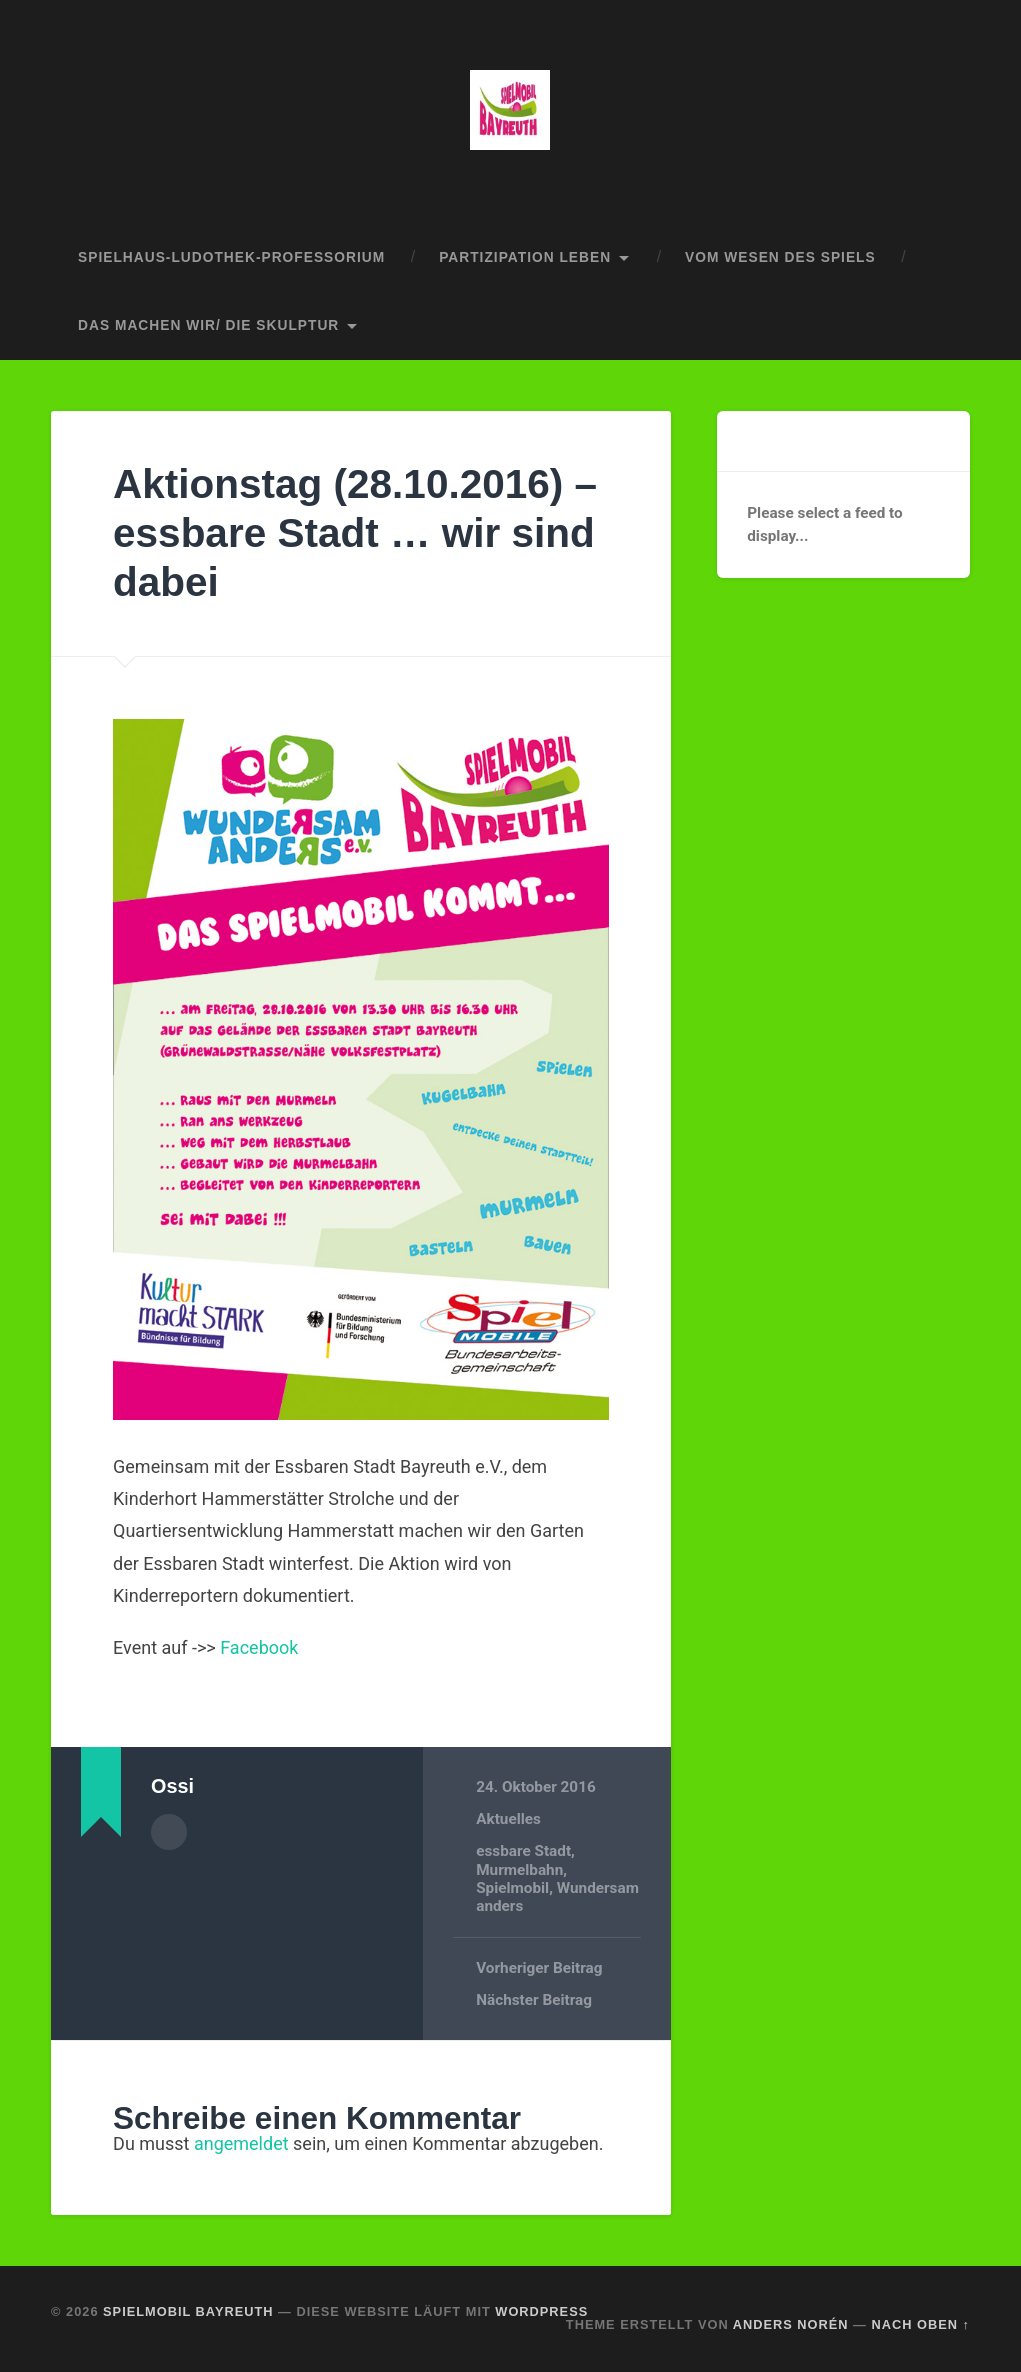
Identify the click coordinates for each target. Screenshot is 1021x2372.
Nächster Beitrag (534, 2000)
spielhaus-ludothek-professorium (231, 257)
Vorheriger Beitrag (539, 1968)
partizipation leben (525, 257)
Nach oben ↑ (920, 2324)
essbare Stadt (523, 1851)
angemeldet (241, 2143)
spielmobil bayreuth (188, 2311)
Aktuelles (508, 1819)
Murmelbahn (519, 1870)
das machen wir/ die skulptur (208, 325)
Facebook (259, 1647)
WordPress (541, 2311)
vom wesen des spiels (780, 257)
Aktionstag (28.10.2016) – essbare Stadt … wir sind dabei (355, 532)
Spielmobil (512, 1888)
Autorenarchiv (169, 1832)
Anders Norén (791, 2324)
